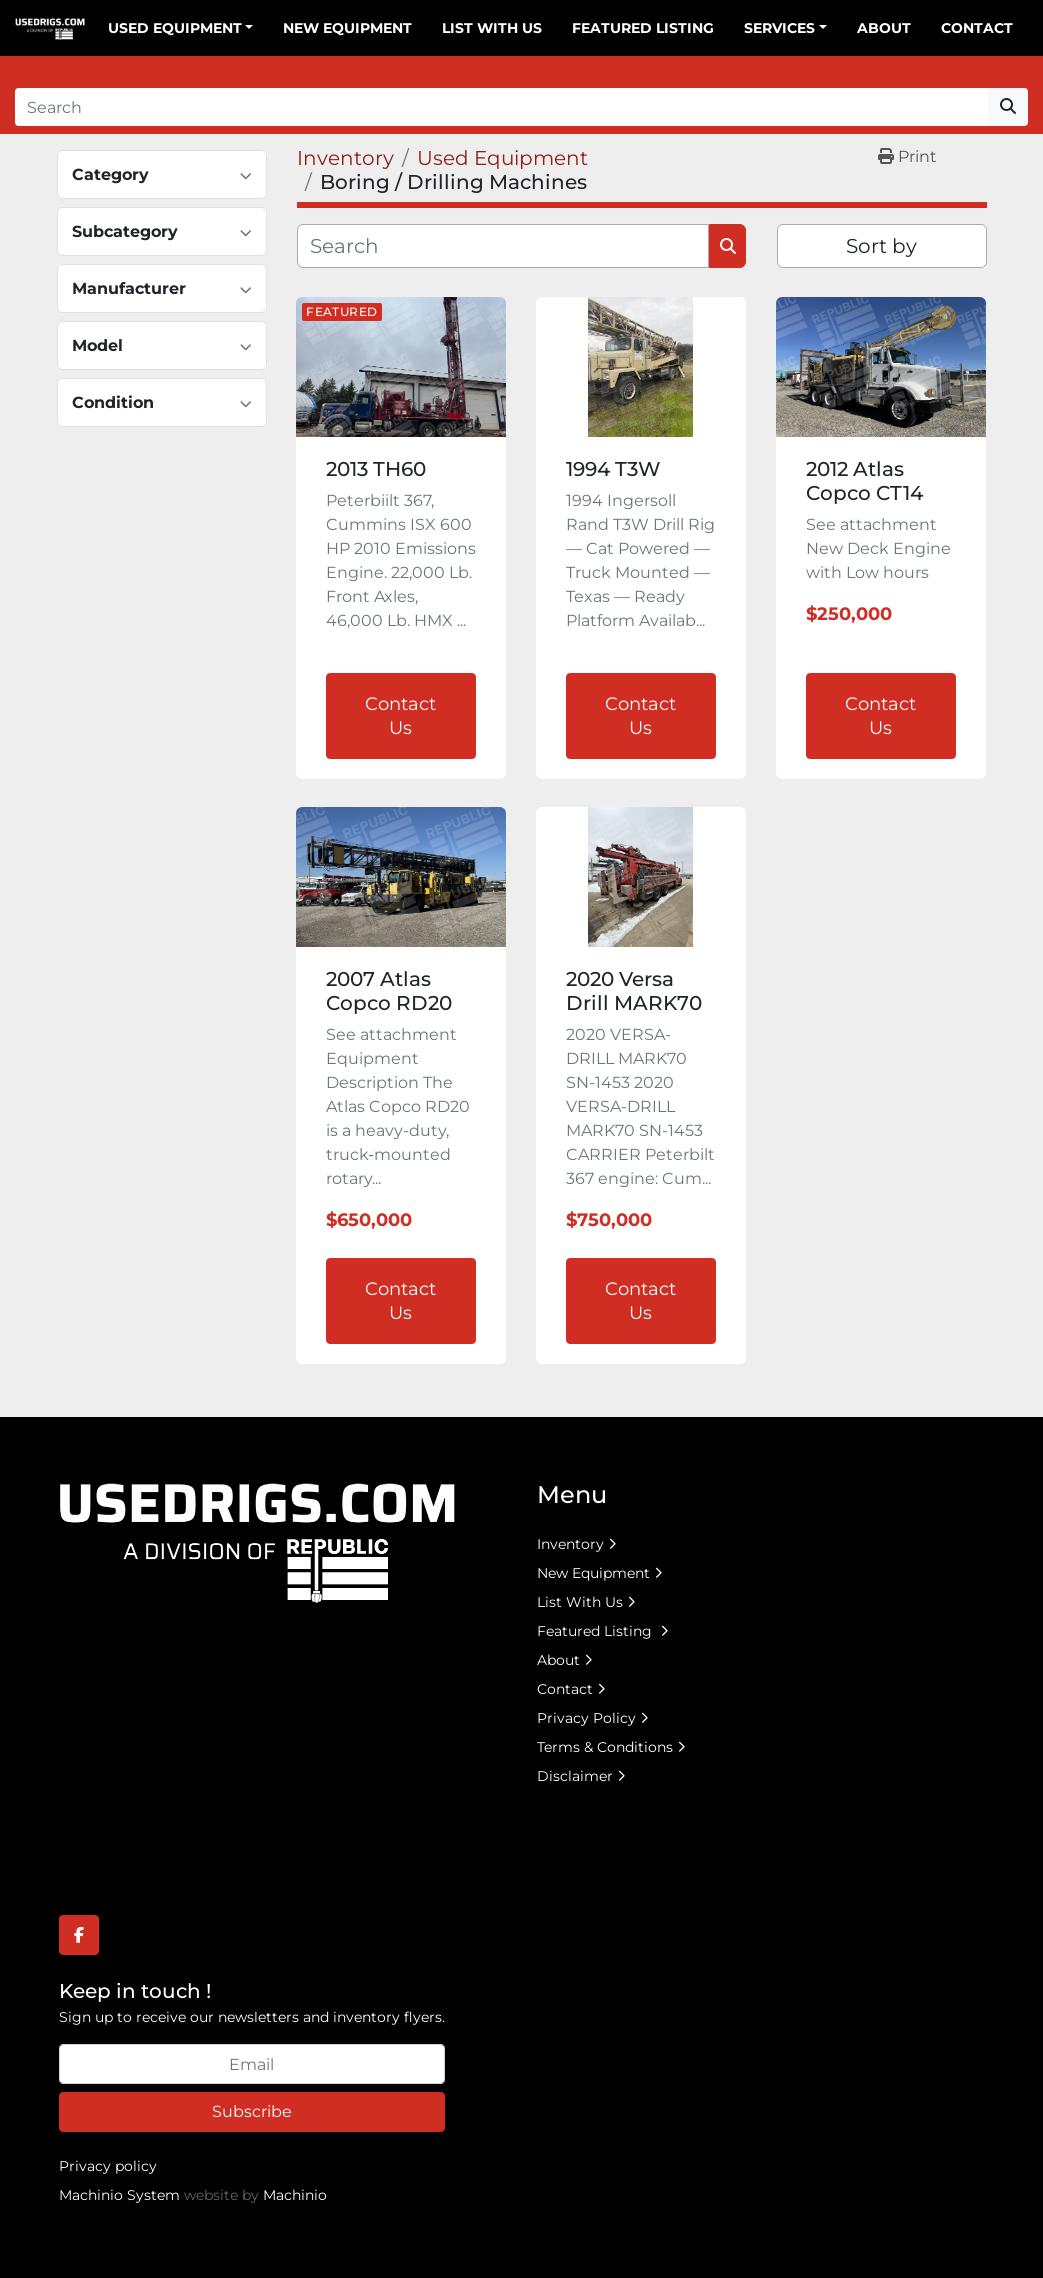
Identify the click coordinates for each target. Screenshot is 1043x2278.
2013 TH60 (376, 469)
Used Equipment (175, 28)
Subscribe (252, 2111)
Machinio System (119, 2195)
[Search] (501, 107)
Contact (977, 28)
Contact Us (400, 716)
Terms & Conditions (605, 1747)
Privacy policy (108, 2166)
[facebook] (79, 1935)
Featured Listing (643, 28)
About (884, 28)
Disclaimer (575, 1776)
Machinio (295, 2195)
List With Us (492, 28)
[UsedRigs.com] (257, 1541)
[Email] (252, 2064)
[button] (181, 28)
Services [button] (779, 28)
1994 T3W (613, 469)
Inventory (570, 1544)
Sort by (881, 246)
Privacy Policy (586, 1718)
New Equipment (347, 28)
